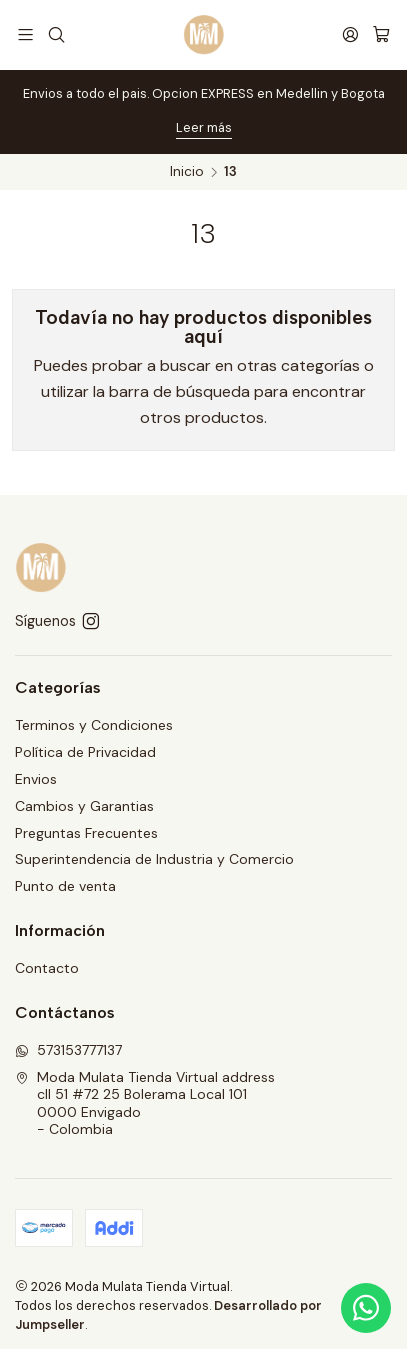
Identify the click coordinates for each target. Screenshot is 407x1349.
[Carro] (381, 34)
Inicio (187, 172)
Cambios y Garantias (84, 806)
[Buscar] (55, 34)
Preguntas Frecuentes (86, 833)
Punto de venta (65, 886)
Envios (36, 779)
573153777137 (68, 1050)
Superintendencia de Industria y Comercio (154, 859)
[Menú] (25, 34)
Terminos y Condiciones (94, 725)
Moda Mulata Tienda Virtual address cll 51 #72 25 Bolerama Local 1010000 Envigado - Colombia (145, 1103)
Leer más (204, 127)
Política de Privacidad (85, 752)
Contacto (47, 968)
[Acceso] (350, 34)
